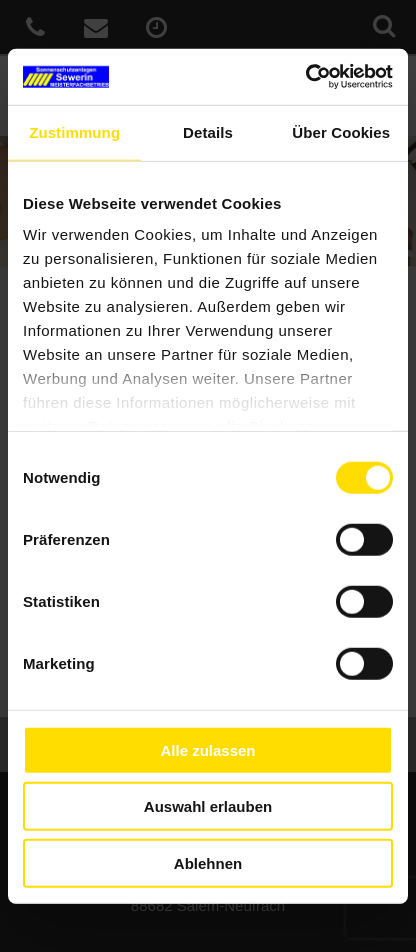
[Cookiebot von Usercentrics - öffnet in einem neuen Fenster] (305, 77)
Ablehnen (208, 862)
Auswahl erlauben (208, 806)
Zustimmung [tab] (74, 131)
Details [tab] (208, 131)
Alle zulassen (207, 749)
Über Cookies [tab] (341, 131)
